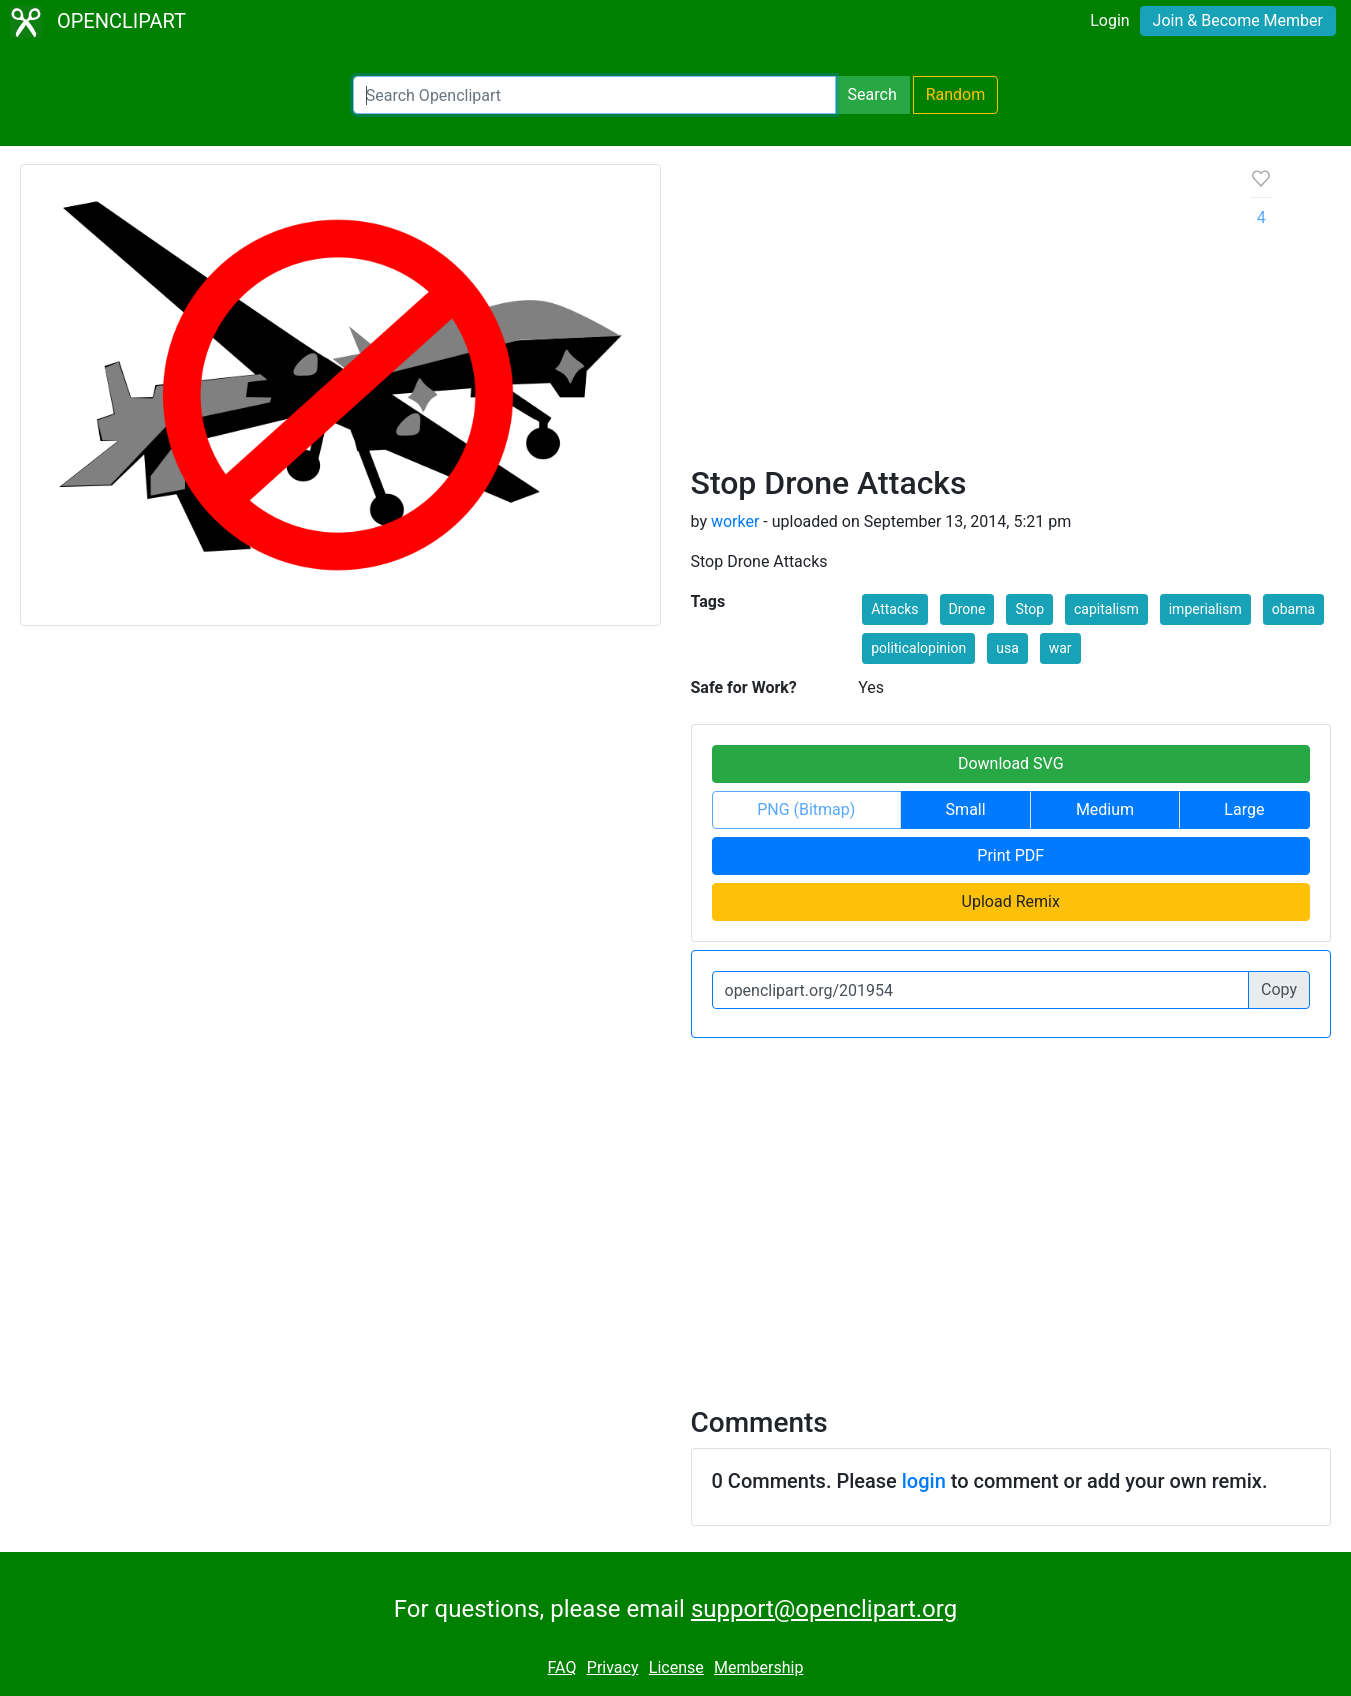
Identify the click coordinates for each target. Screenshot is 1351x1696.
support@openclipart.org (824, 1609)
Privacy (613, 1667)
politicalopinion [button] (918, 648)
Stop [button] (1029, 609)
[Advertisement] (955, 314)
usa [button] (1007, 648)
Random (956, 94)
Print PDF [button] (1010, 855)
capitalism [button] (1106, 609)
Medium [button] (1105, 809)
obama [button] (1293, 609)
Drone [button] (967, 609)
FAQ (562, 1667)
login (924, 1481)
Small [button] (966, 809)
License (676, 1667)
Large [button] (1244, 809)
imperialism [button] (1205, 609)
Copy (1279, 989)
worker (735, 521)
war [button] (1060, 648)
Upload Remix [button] (1011, 901)
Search (872, 94)
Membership (758, 1667)
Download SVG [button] (1011, 763)
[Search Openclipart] (594, 95)
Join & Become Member (1238, 20)
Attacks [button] (894, 609)
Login (1109, 20)
